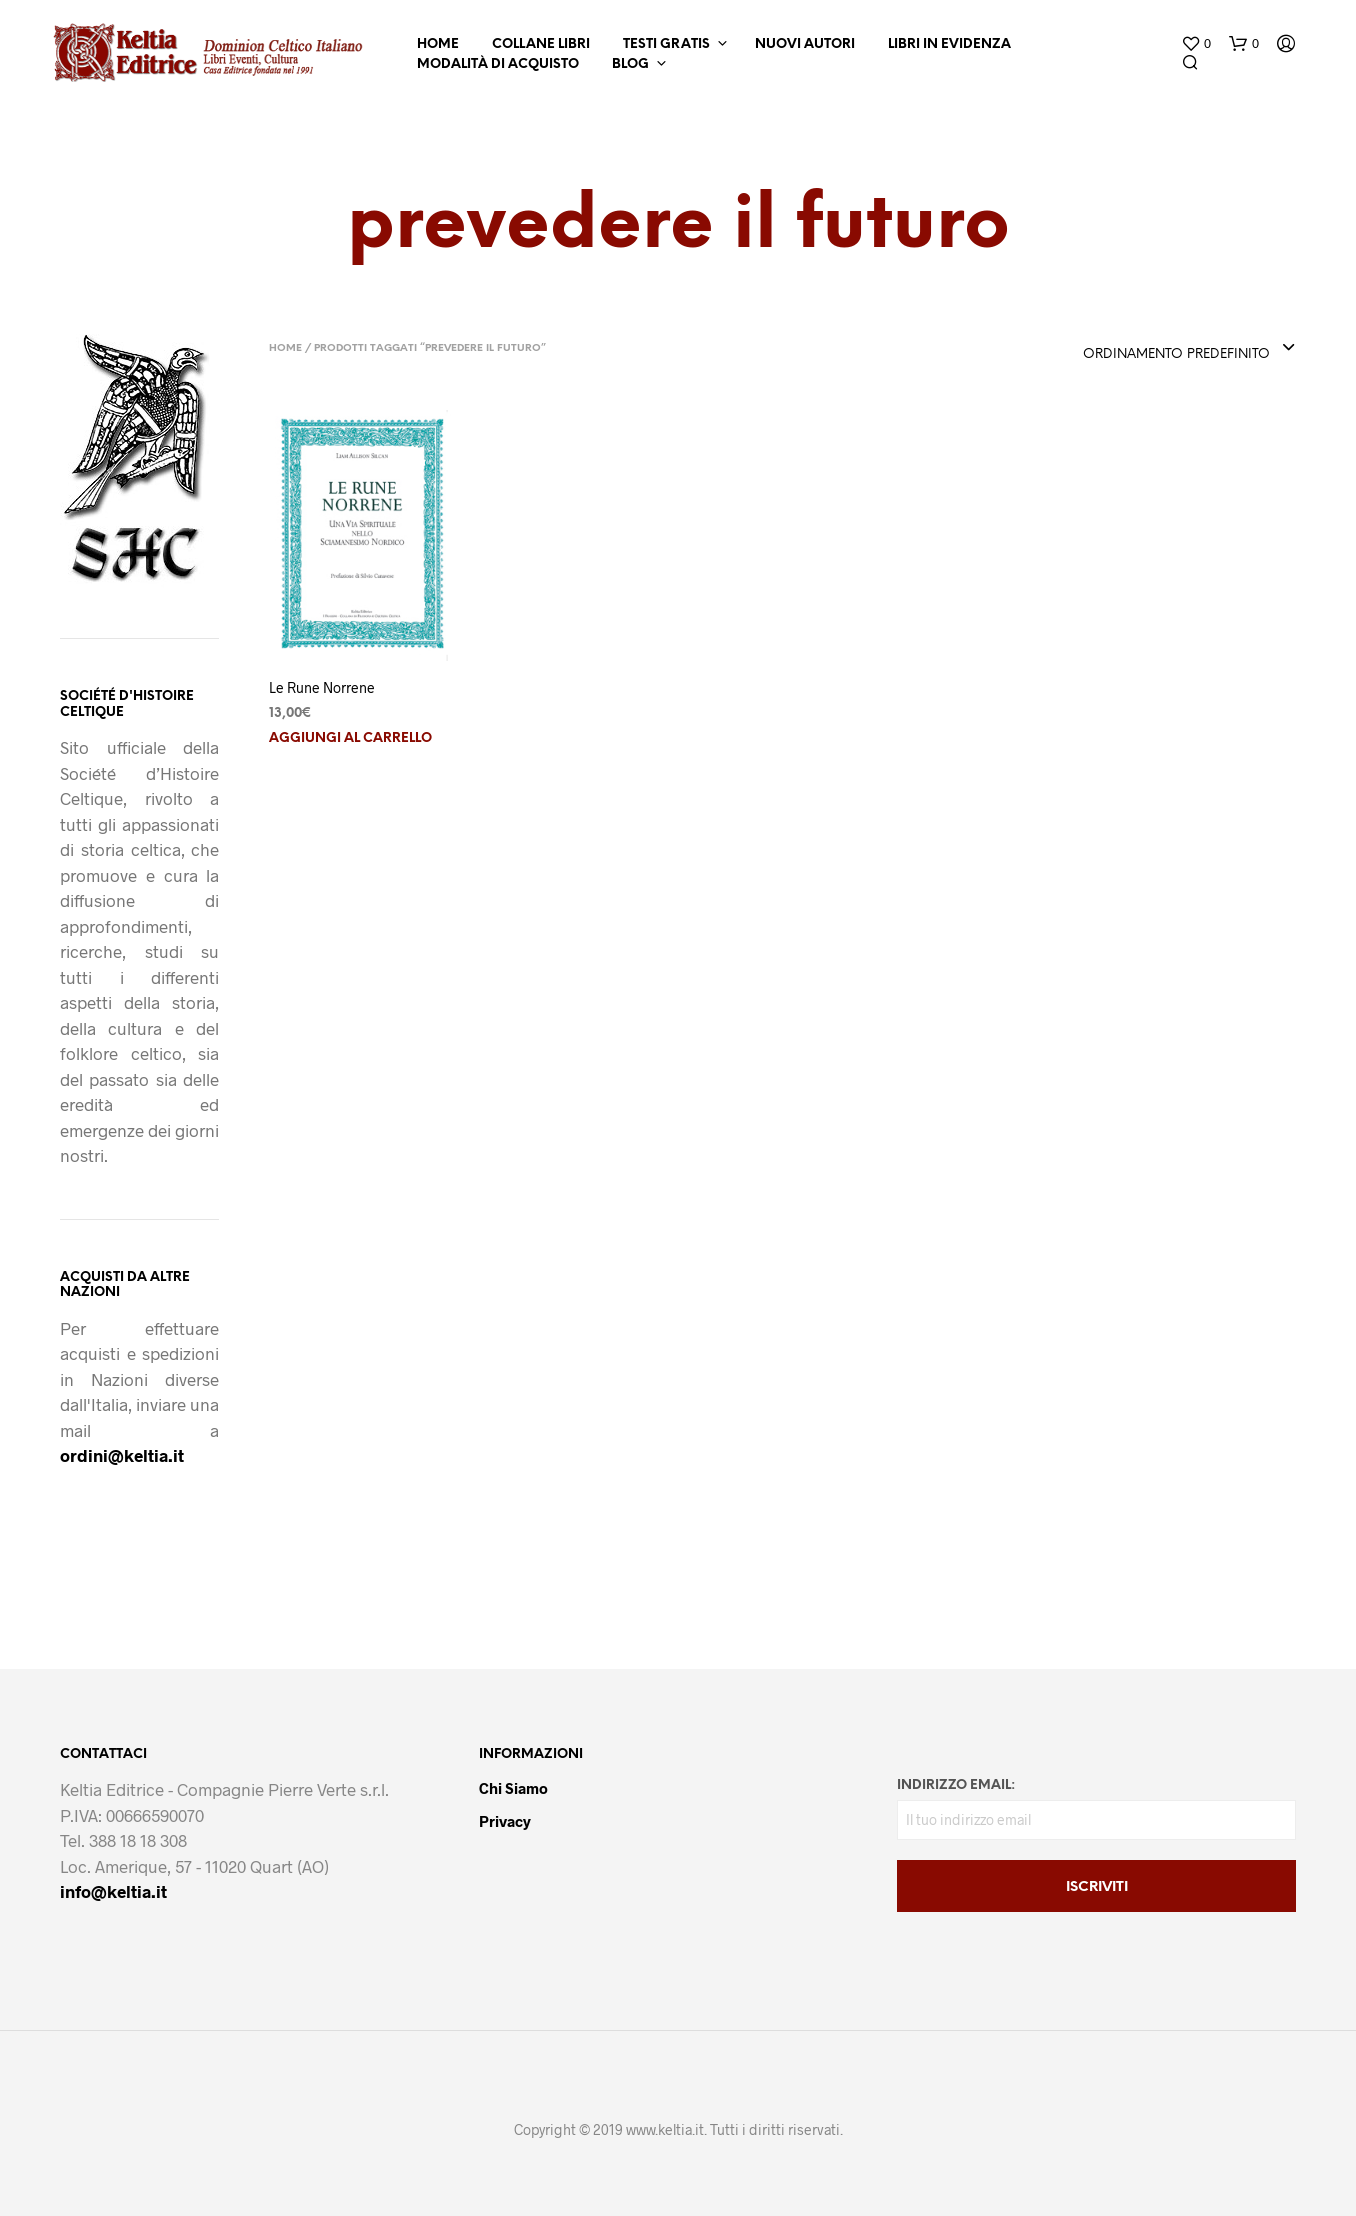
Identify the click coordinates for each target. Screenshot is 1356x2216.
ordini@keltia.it (122, 1455)
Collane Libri (541, 44)
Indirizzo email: (956, 1785)
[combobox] (1189, 349)
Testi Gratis (666, 44)
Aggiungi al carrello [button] (350, 738)
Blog (630, 64)
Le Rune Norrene (322, 687)
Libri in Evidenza (949, 44)
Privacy (505, 1821)
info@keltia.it (113, 1891)
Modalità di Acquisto (498, 64)
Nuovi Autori (805, 44)
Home (438, 44)
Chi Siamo (513, 1788)
